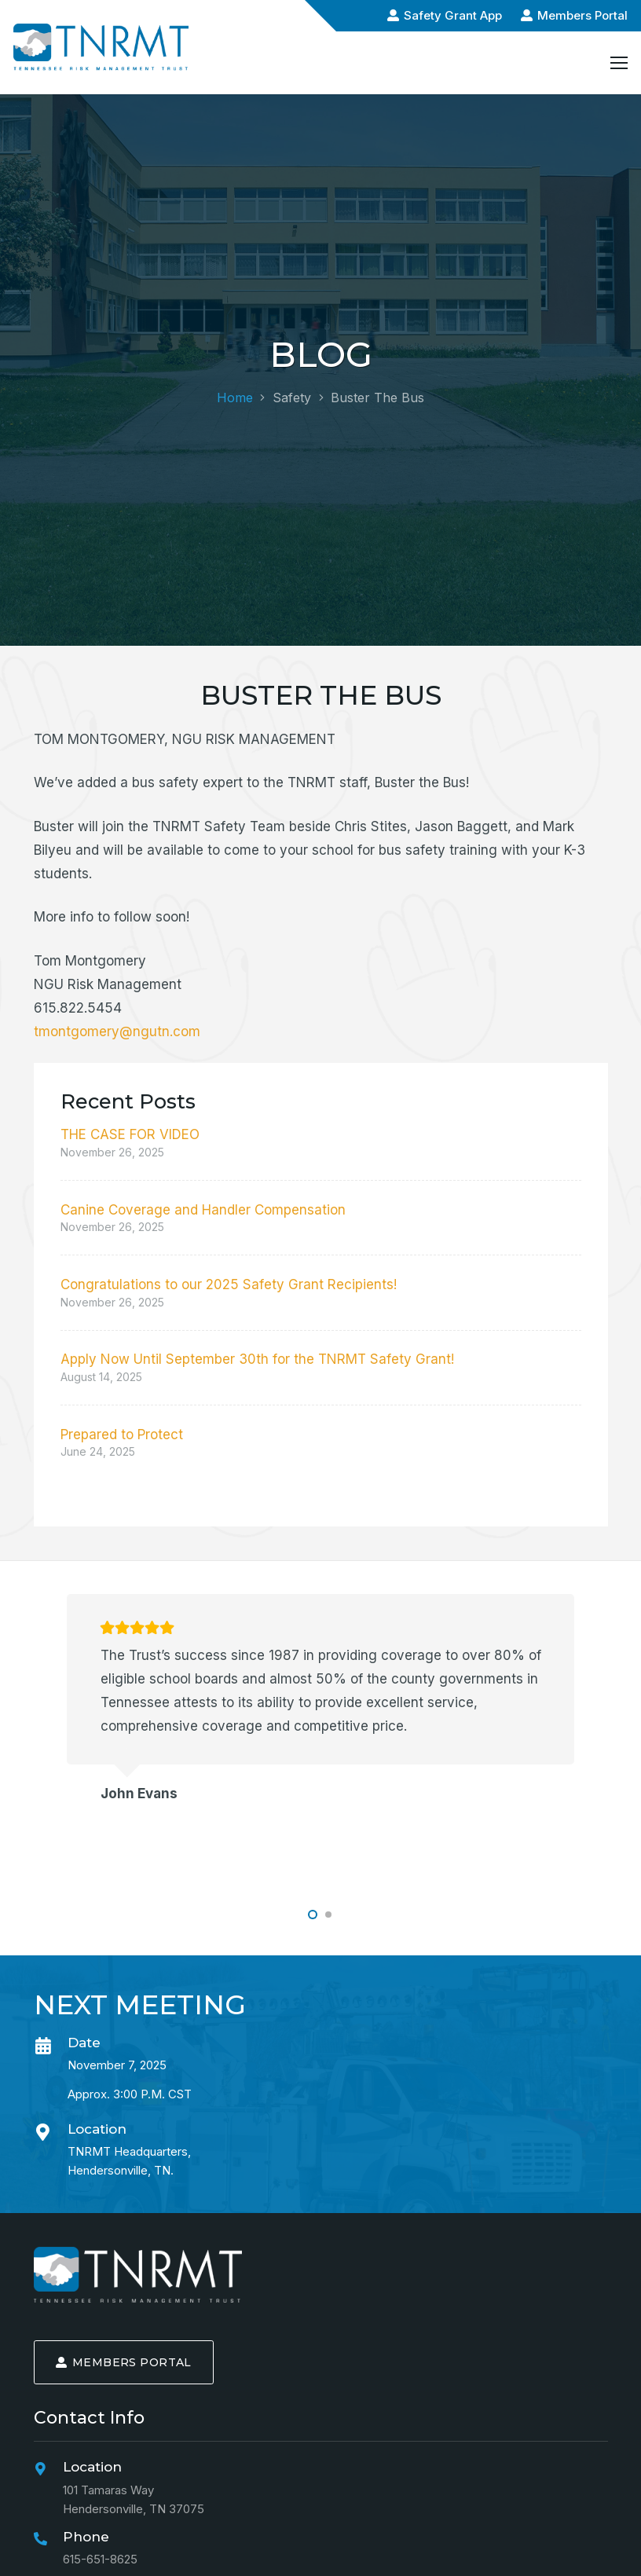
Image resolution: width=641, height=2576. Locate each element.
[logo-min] (138, 2275)
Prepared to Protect (121, 1434)
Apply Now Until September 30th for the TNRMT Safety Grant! (257, 1359)
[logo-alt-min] (101, 47)
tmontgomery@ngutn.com (117, 1031)
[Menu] (618, 62)
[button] (312, 1914)
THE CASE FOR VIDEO (130, 1134)
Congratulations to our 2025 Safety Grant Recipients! (228, 1284)
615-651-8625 (100, 2559)
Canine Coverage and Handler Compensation (203, 1210)
